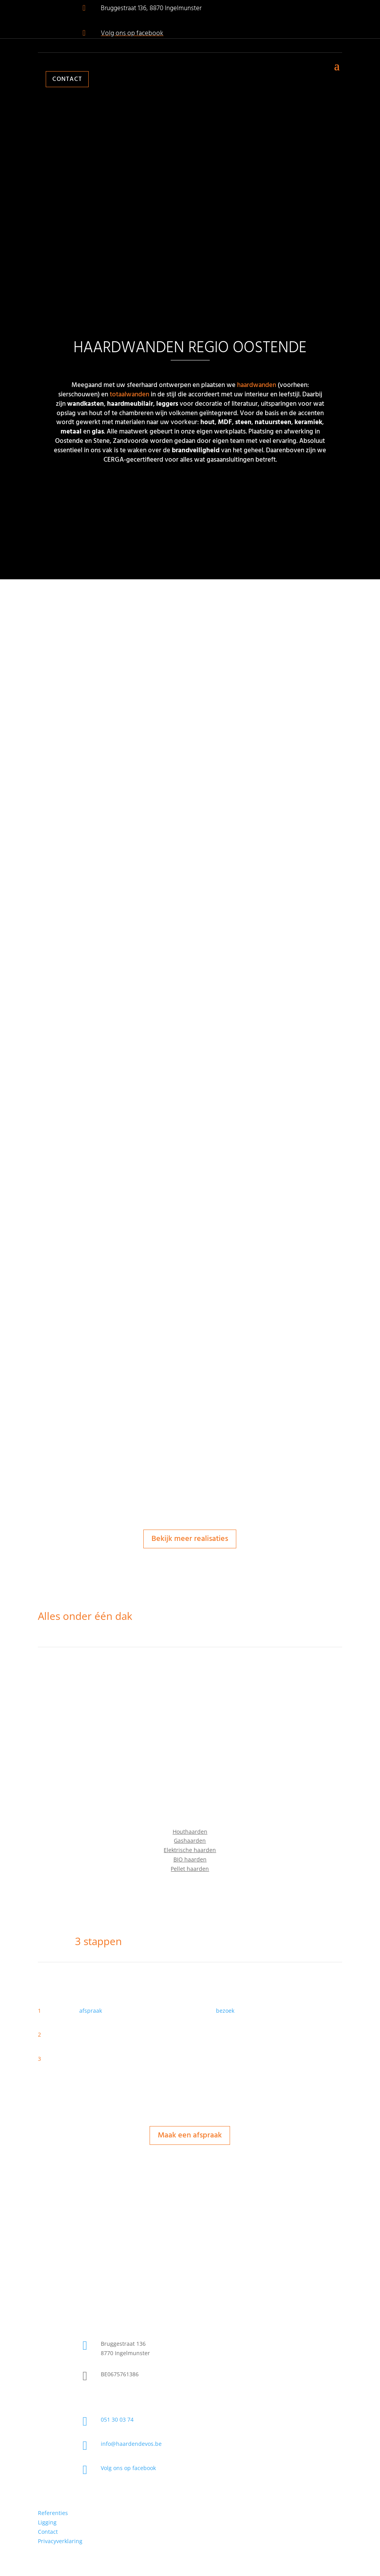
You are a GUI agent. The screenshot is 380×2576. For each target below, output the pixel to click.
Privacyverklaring (60, 2541)
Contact (67, 79)
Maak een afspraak (190, 2135)
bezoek (225, 2010)
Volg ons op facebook (132, 33)
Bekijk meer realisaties (190, 1539)
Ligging (47, 2522)
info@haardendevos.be (131, 2443)
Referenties (53, 2513)
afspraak (90, 2010)
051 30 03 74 (117, 2419)
